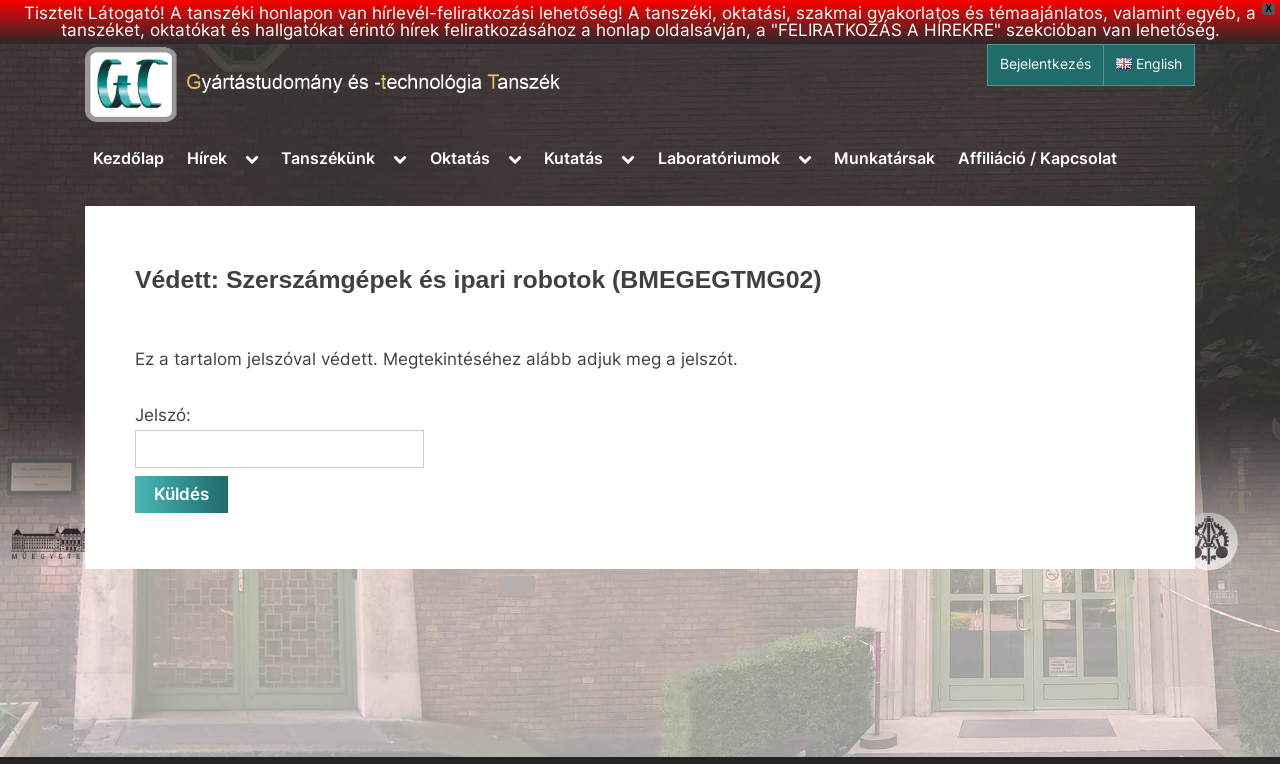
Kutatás (573, 158)
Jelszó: (279, 437)
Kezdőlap (128, 158)
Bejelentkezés (1045, 64)
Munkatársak (884, 158)
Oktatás (460, 158)
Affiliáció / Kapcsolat (1037, 158)
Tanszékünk (328, 158)
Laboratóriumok (719, 158)
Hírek (207, 158)
